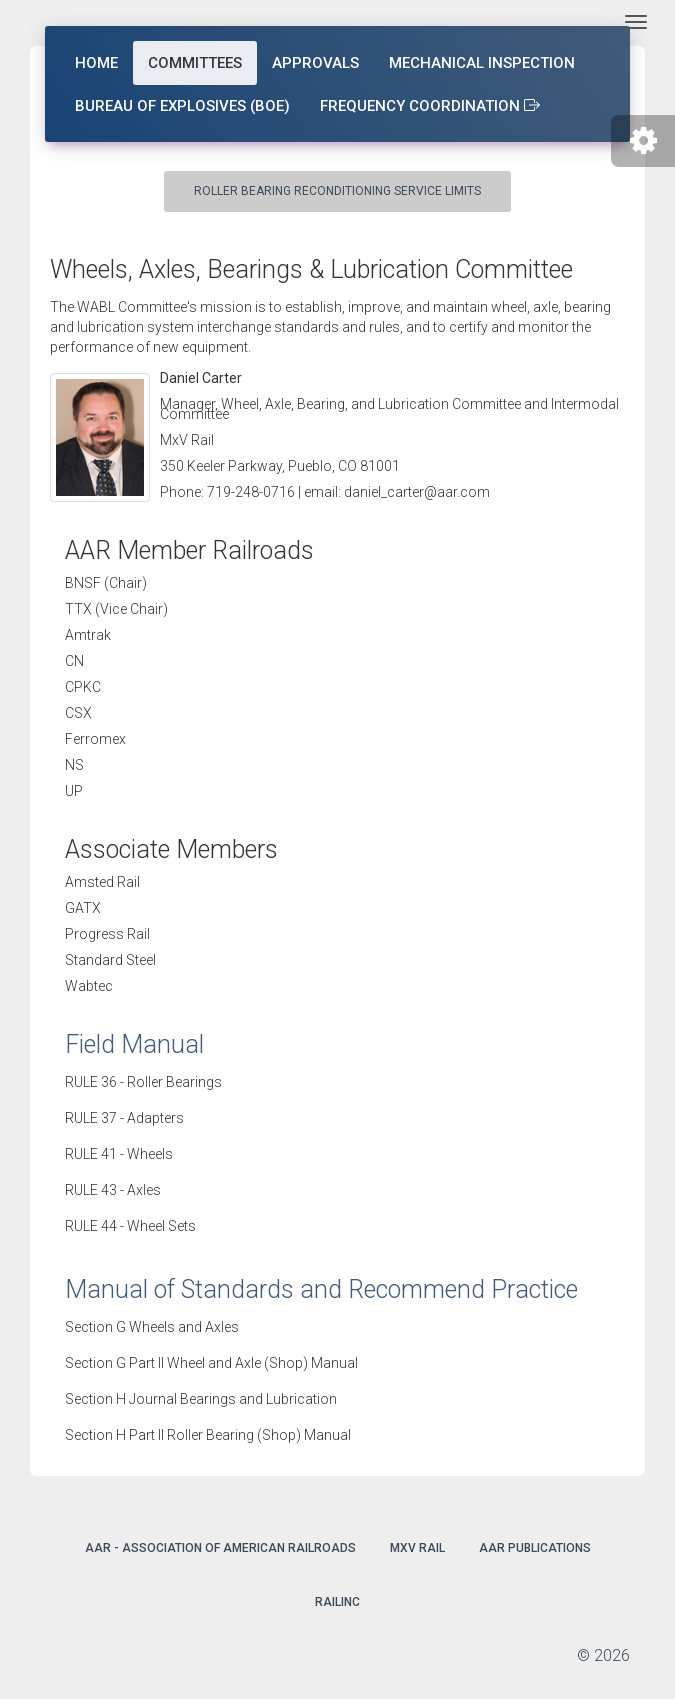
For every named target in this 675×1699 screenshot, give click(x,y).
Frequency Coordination (430, 106)
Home (96, 63)
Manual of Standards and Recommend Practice (321, 1289)
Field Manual (134, 1044)
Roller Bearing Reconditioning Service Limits (337, 191)
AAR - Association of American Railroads (220, 1548)
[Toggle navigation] (636, 22)
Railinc (337, 1602)
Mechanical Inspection (482, 63)
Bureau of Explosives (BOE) (182, 106)
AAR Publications (535, 1548)
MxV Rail (417, 1548)
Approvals (315, 63)
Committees (195, 63)
